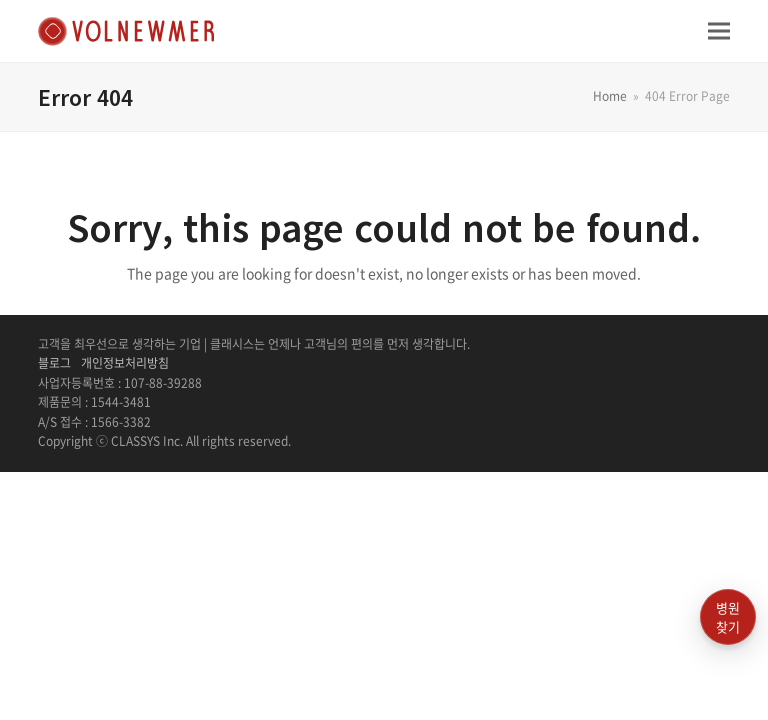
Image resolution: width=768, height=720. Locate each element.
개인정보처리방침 (125, 363)
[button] (719, 30)
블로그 (54, 363)
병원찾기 (728, 617)
